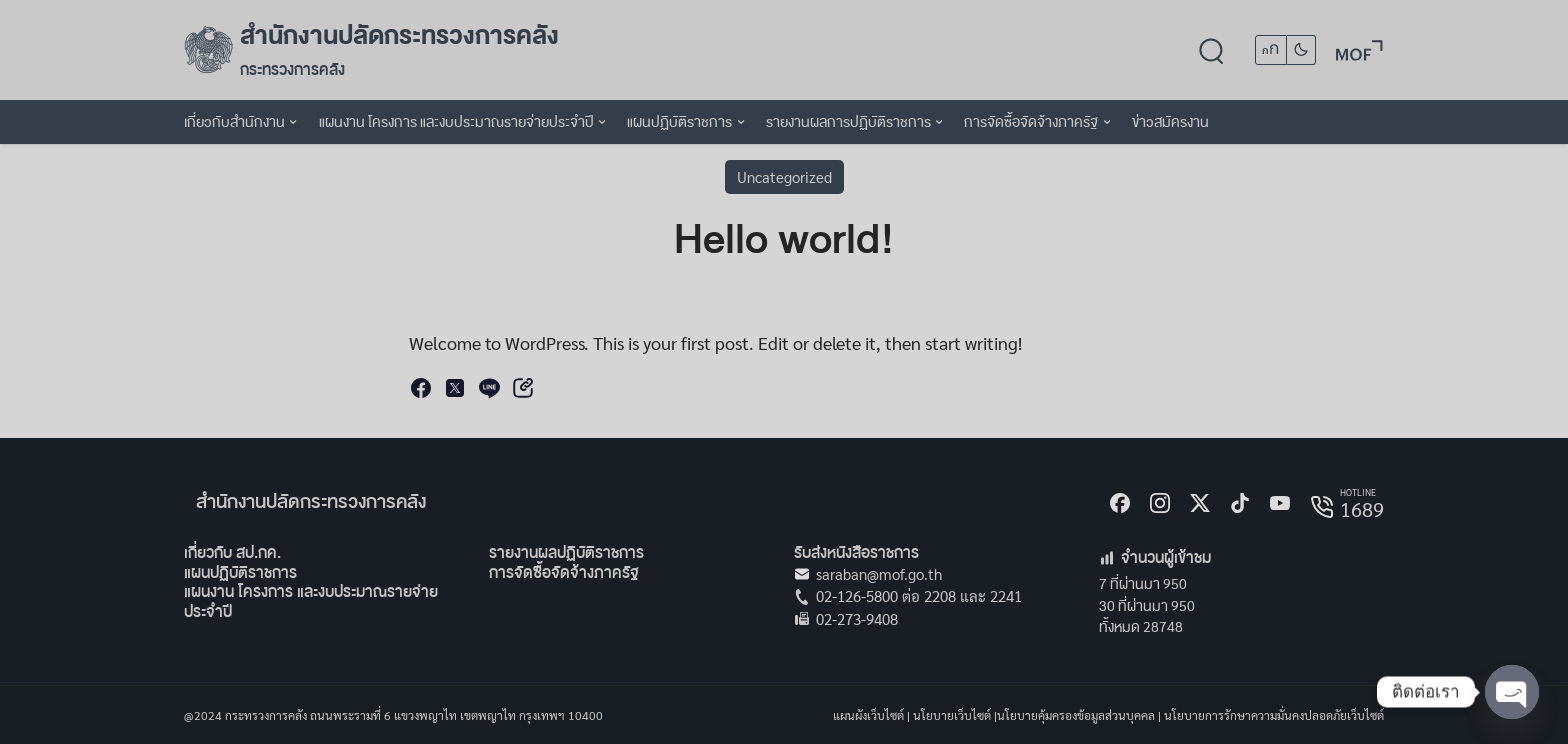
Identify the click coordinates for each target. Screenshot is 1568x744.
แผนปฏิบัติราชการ (240, 572)
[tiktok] (1240, 503)
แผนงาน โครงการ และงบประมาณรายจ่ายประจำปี (311, 601)
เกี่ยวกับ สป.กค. (232, 552)
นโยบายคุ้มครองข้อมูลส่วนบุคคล (1076, 715)
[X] (1200, 503)
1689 (1362, 509)
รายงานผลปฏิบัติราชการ (566, 552)
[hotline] (1322, 507)
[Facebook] (1120, 503)
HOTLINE (1358, 492)
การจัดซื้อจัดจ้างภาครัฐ (564, 572)
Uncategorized (784, 176)
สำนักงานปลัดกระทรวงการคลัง (399, 36)
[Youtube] (1280, 503)
